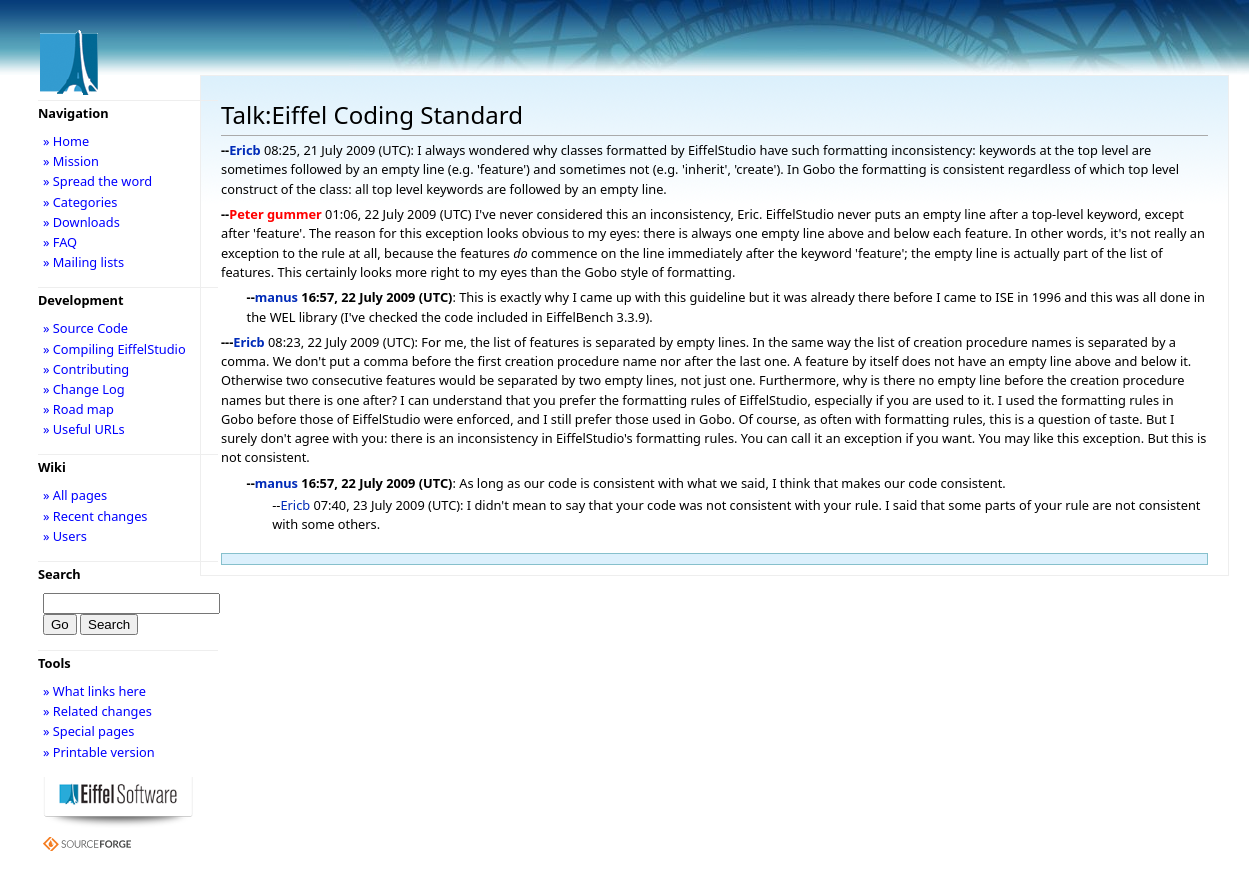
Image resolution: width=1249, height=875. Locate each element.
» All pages (75, 495)
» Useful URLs (84, 429)
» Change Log (84, 389)
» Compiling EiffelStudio (114, 349)
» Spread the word (97, 181)
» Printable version (99, 752)
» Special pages (88, 731)
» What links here (94, 691)
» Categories (80, 202)
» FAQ (60, 242)
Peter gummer (275, 214)
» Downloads (81, 222)
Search (59, 574)
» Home (66, 141)
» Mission (71, 161)
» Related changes (97, 711)
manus (276, 297)
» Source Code (85, 328)
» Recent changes (95, 516)
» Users (65, 536)
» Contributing (86, 369)
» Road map (78, 409)
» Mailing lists (83, 262)
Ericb (244, 150)
